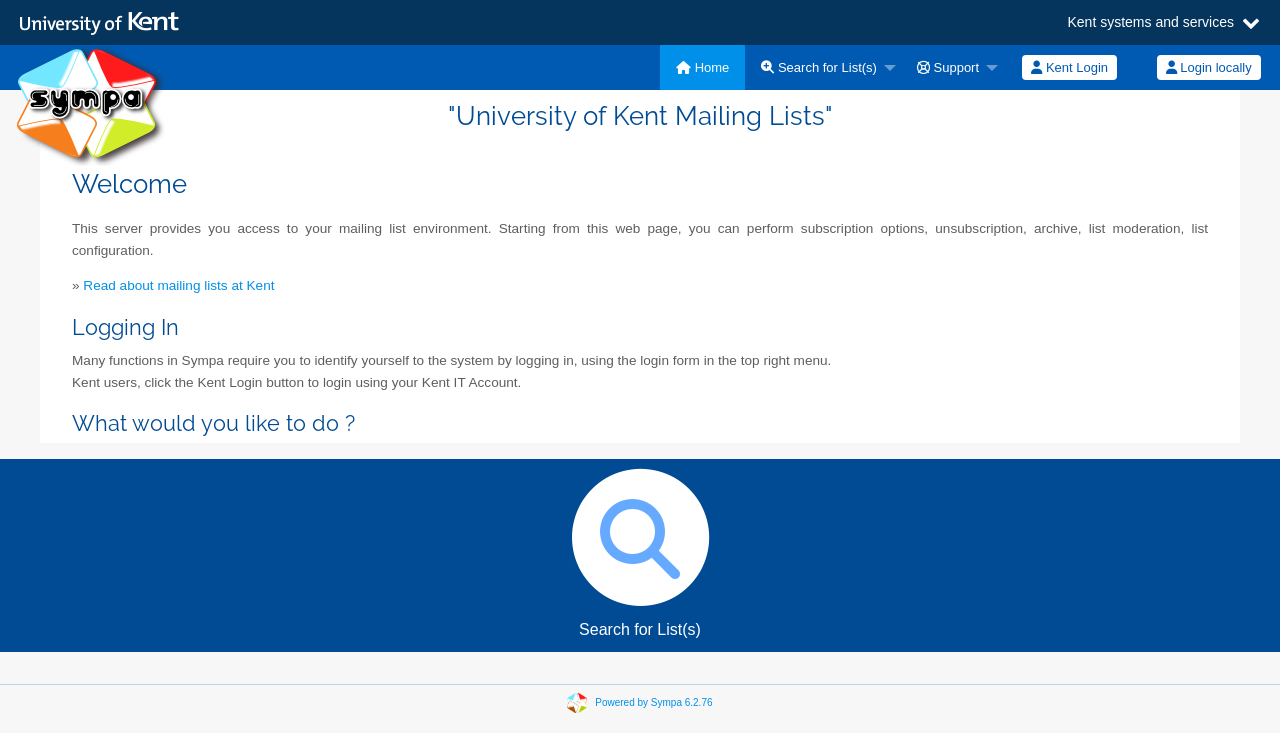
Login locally (1209, 67)
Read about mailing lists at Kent (178, 285)
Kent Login (1069, 67)
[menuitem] (702, 67)
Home (702, 67)
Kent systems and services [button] (1150, 22)
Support (948, 67)
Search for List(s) (819, 67)
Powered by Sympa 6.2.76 (653, 701)
